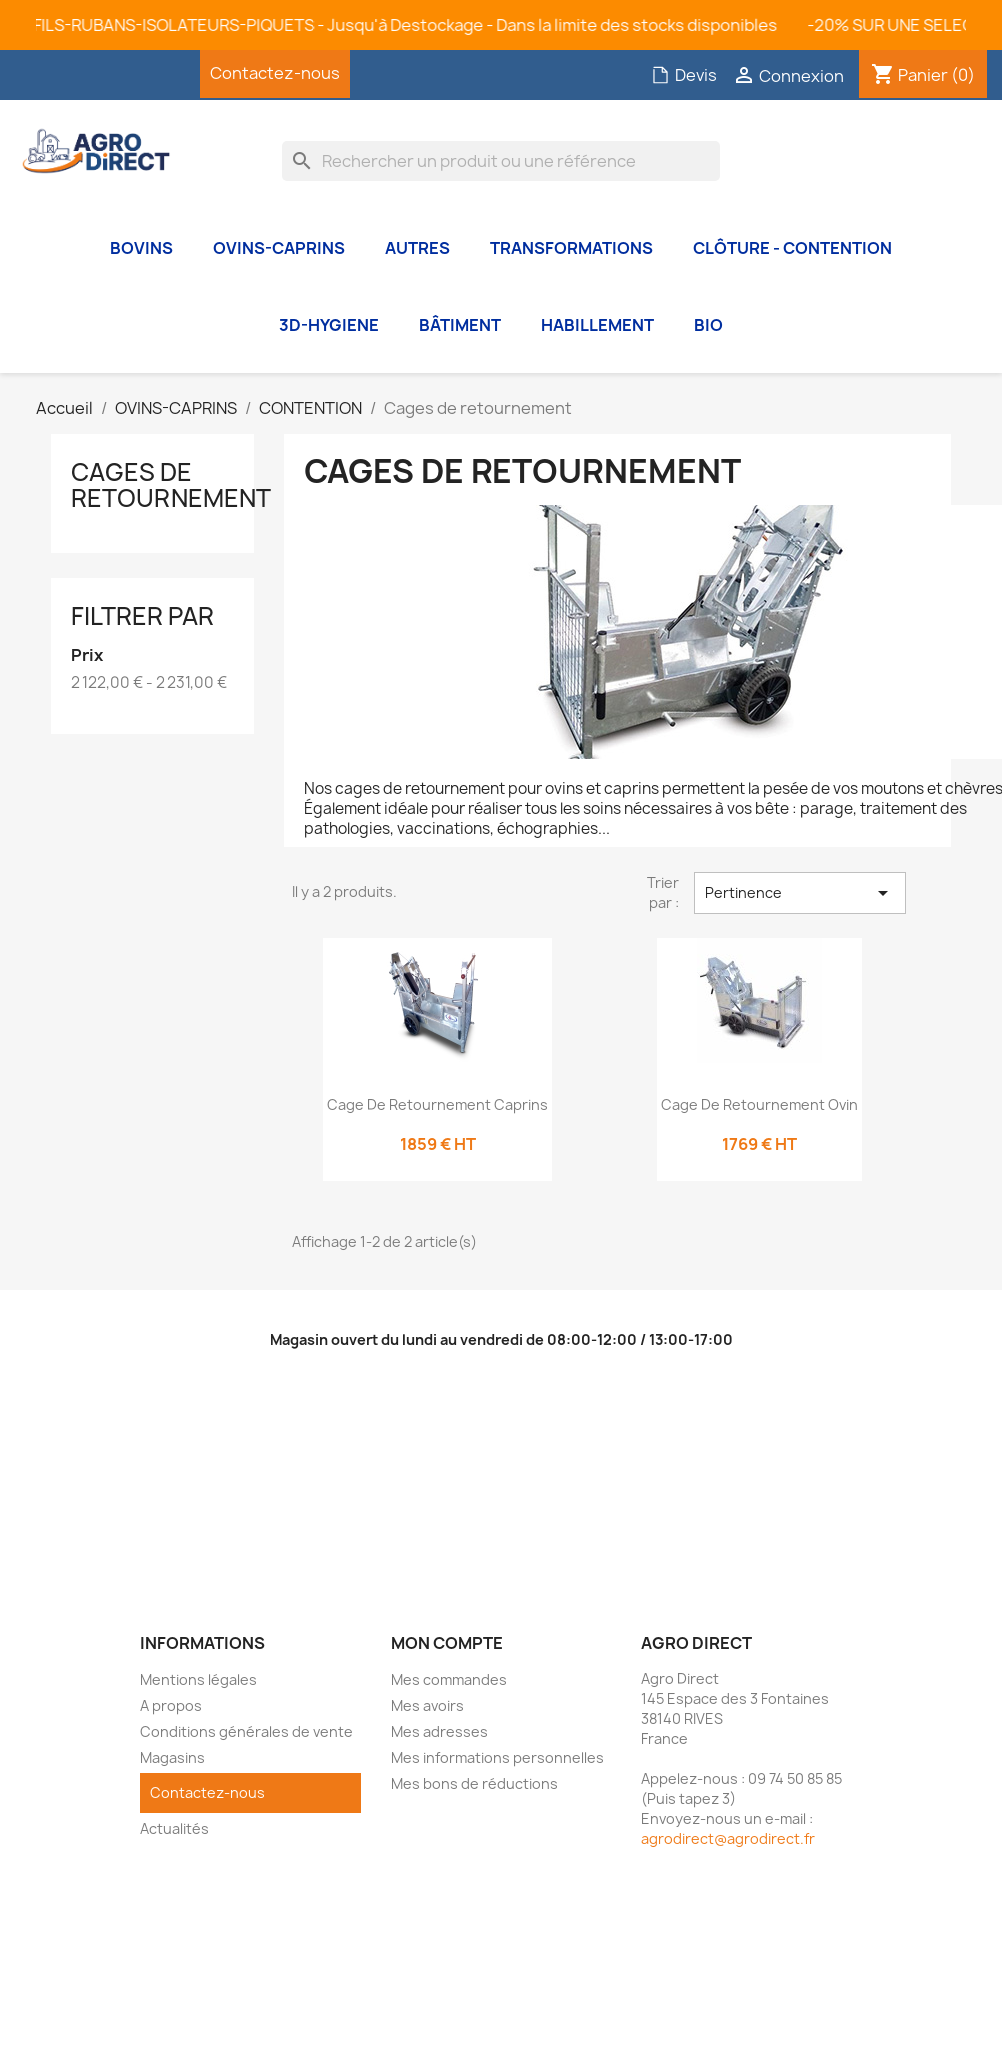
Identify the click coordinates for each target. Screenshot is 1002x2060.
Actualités (174, 1828)
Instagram (155, 74)
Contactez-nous (275, 73)
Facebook (55, 74)
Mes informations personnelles (497, 1757)
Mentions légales (198, 1679)
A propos (171, 1705)
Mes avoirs (427, 1705)
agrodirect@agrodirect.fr (728, 1838)
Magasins (172, 1757)
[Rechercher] (500, 161)
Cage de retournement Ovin (759, 1104)
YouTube (105, 74)
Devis (684, 75)
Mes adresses (439, 1731)
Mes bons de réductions (474, 1783)
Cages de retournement (171, 485)
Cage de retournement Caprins (437, 1104)
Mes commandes (449, 1679)
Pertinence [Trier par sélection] (800, 893)
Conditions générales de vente (246, 1731)
